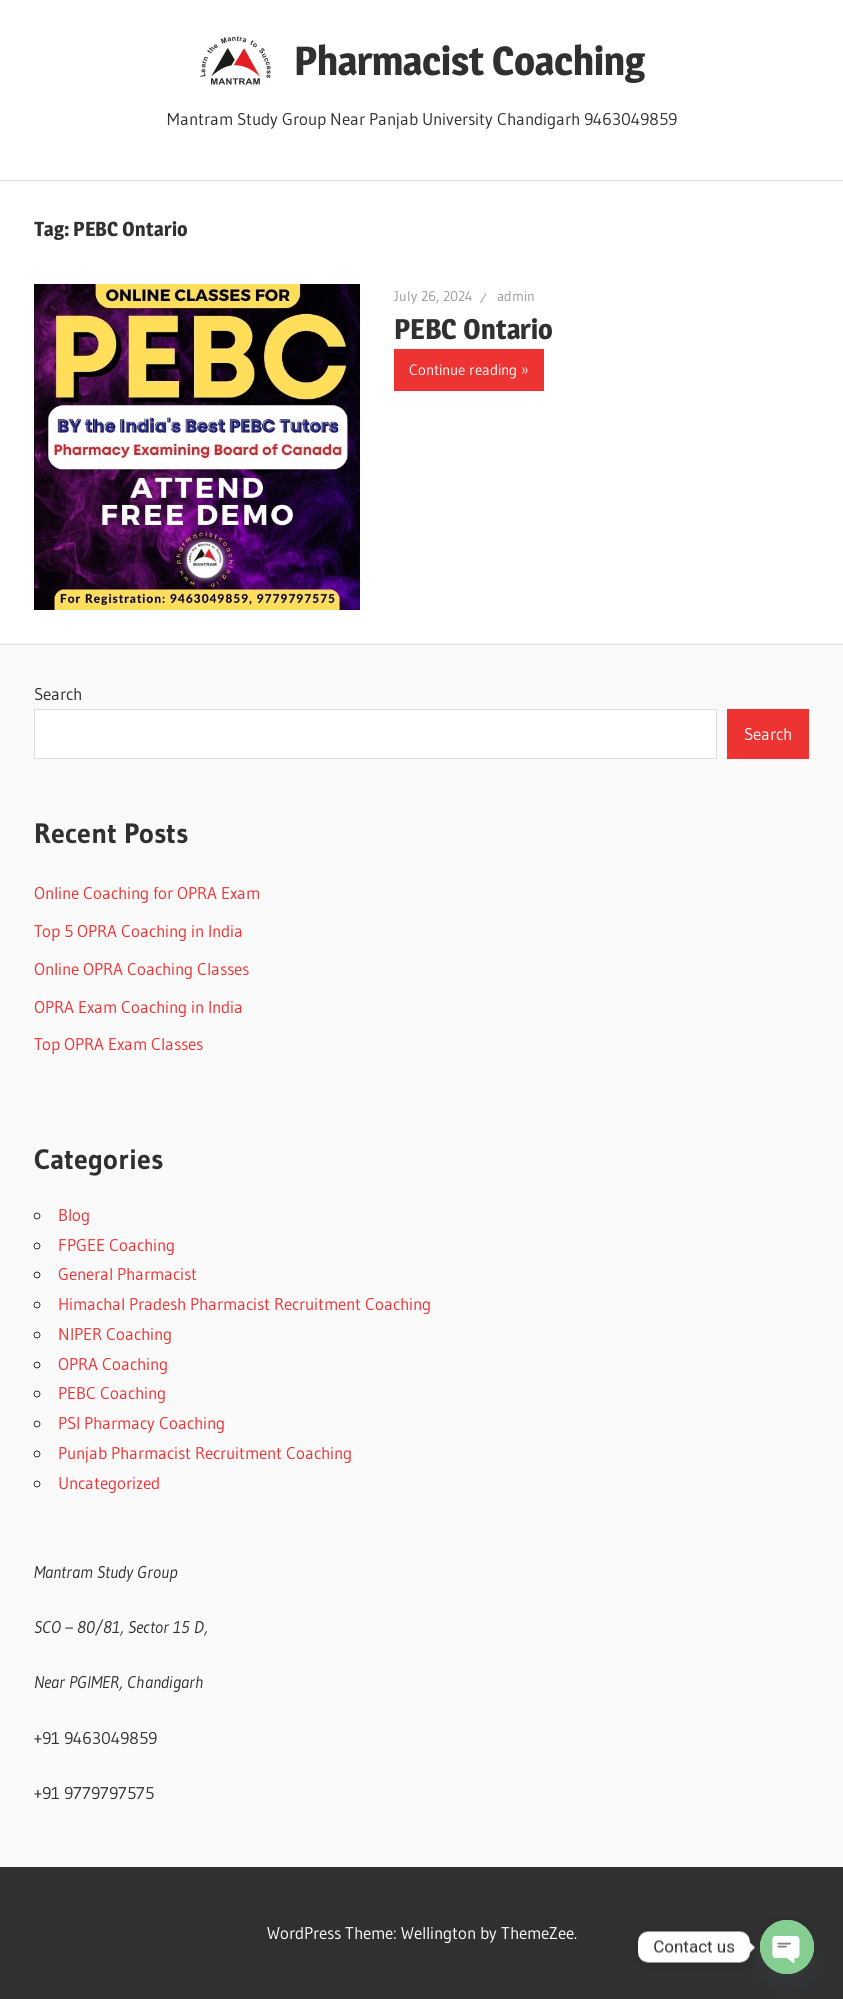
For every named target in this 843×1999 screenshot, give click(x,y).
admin (516, 296)
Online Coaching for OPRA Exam (147, 892)
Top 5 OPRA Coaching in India (138, 930)
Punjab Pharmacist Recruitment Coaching (205, 1452)
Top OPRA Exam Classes (118, 1043)
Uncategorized (109, 1482)
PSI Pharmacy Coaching (141, 1422)
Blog (74, 1214)
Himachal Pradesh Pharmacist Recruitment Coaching (244, 1303)
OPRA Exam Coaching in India (138, 1006)
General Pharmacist (127, 1273)
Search (58, 693)
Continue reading (463, 369)
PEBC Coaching (112, 1392)
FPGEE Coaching (116, 1244)
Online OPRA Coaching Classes (141, 968)
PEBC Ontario (473, 329)
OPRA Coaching (113, 1363)
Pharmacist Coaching (469, 60)
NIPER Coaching (115, 1333)
